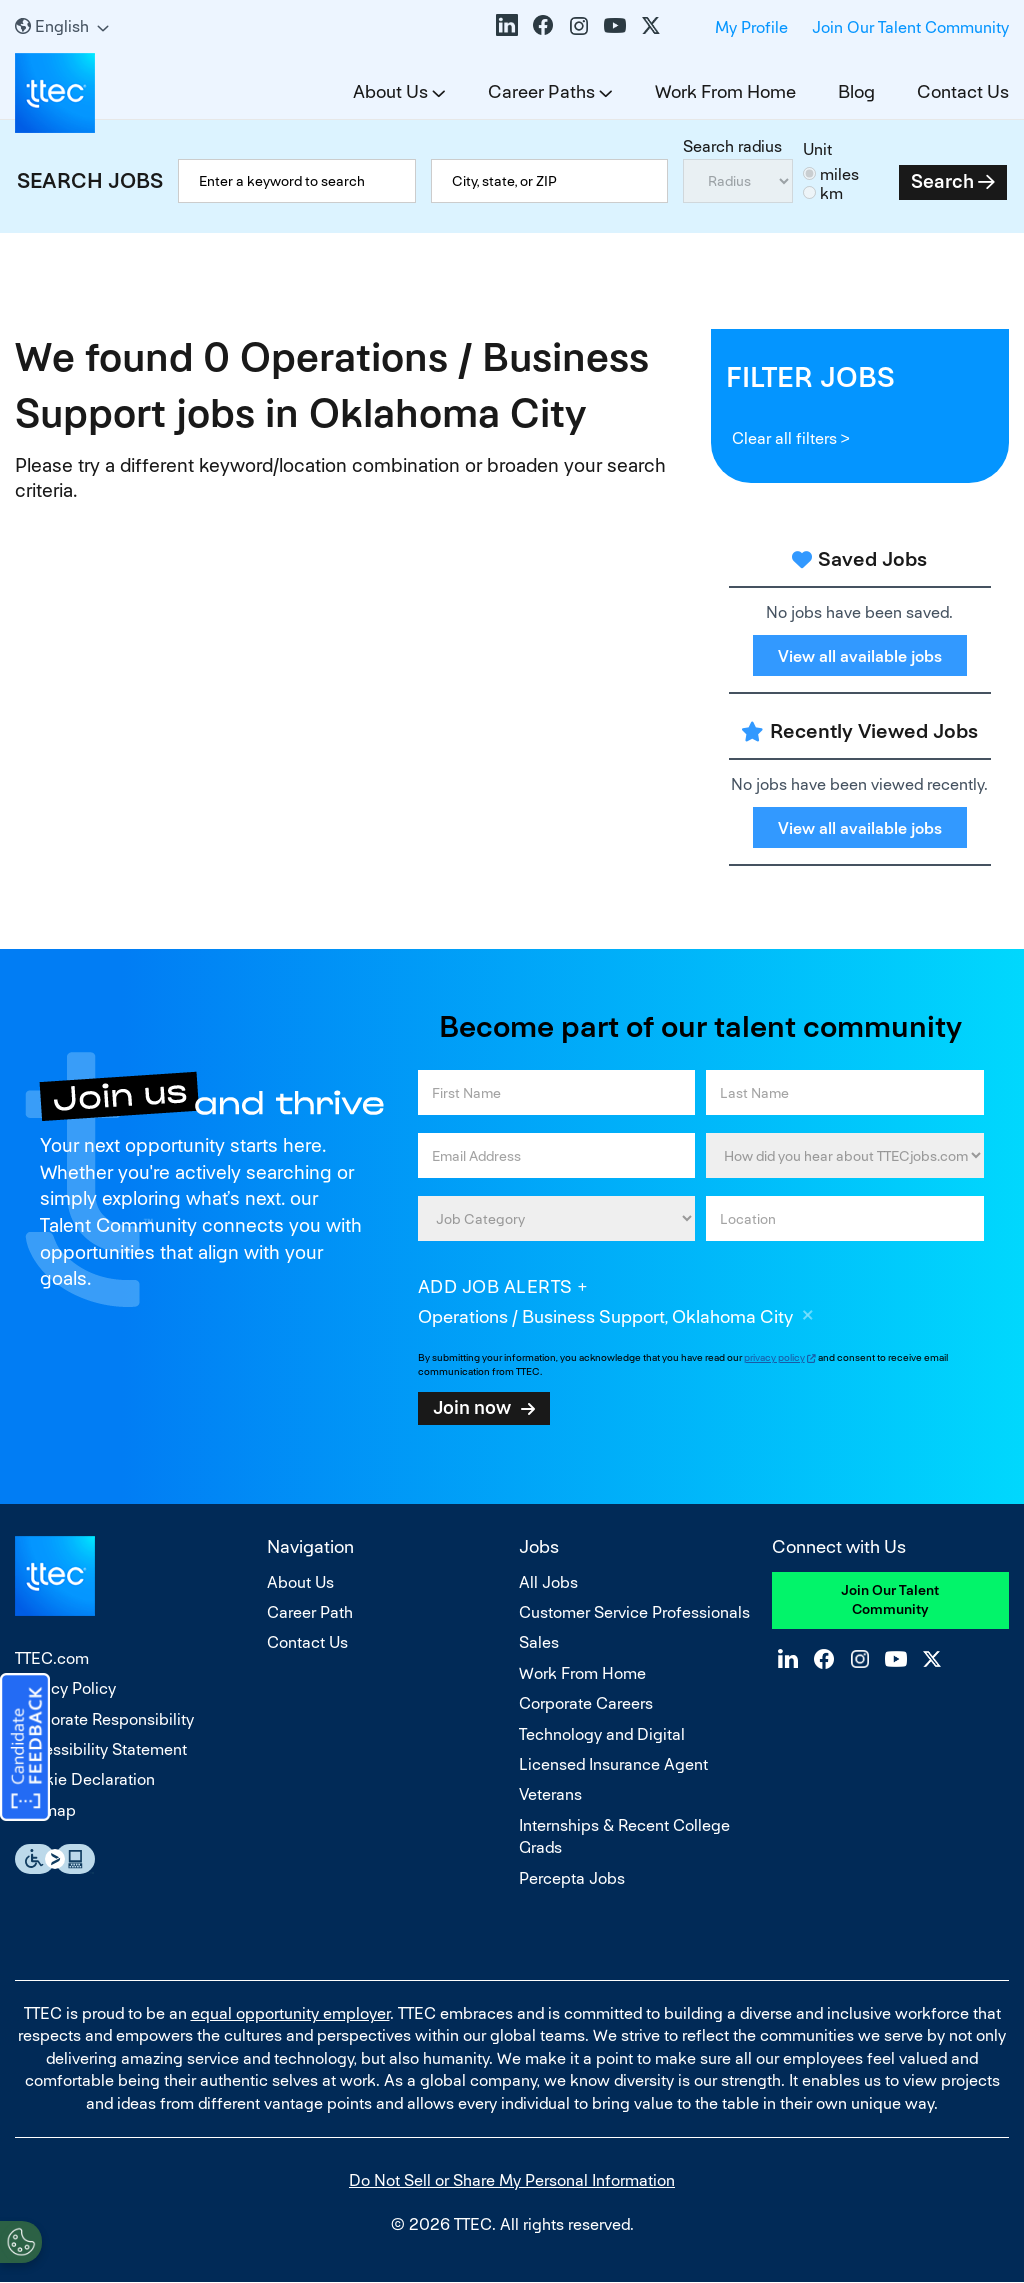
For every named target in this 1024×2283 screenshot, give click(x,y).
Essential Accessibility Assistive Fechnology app (55, 1859)
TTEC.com (52, 1658)
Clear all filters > (791, 438)
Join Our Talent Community (910, 27)
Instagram (579, 25)
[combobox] (549, 181)
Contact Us (963, 91)
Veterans (550, 1794)
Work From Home (725, 91)
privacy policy (774, 1357)
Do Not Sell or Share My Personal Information (512, 2180)
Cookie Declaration (85, 1779)
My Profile (751, 27)
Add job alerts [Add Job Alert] (495, 1286)
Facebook (543, 25)
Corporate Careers (586, 1703)
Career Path (310, 1612)
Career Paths (541, 91)
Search (942, 181)
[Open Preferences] (21, 2242)
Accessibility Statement (101, 1749)
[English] (61, 26)
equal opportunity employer (290, 2013)
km (831, 193)
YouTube (615, 25)
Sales (539, 1642)
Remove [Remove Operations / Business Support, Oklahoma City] (808, 1318)
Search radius (732, 146)
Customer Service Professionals (634, 1612)
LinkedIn (507, 25)
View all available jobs (860, 656)
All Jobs (548, 1582)
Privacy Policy (65, 1688)
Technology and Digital (602, 1734)
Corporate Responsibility (104, 1719)
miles (839, 174)
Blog (856, 91)
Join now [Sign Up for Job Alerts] (472, 1407)
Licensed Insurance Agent (613, 1764)
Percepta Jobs (572, 1878)
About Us (390, 91)
